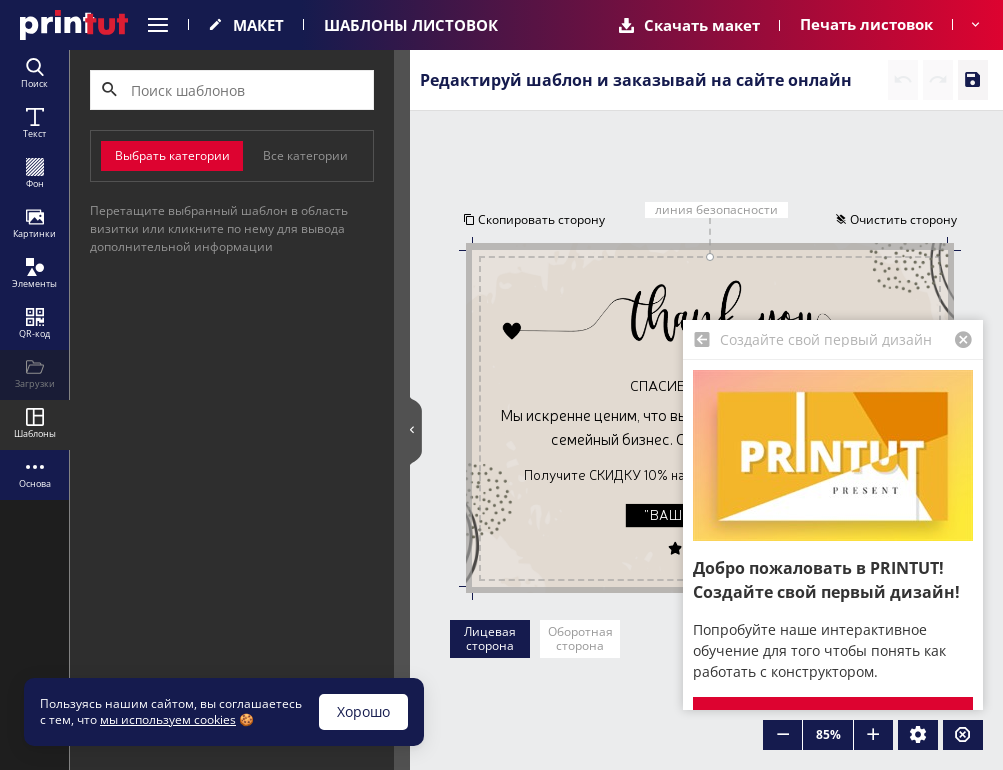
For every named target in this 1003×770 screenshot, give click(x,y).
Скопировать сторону (534, 219)
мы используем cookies (168, 719)
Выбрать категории (172, 155)
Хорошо (363, 711)
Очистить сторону (896, 219)
